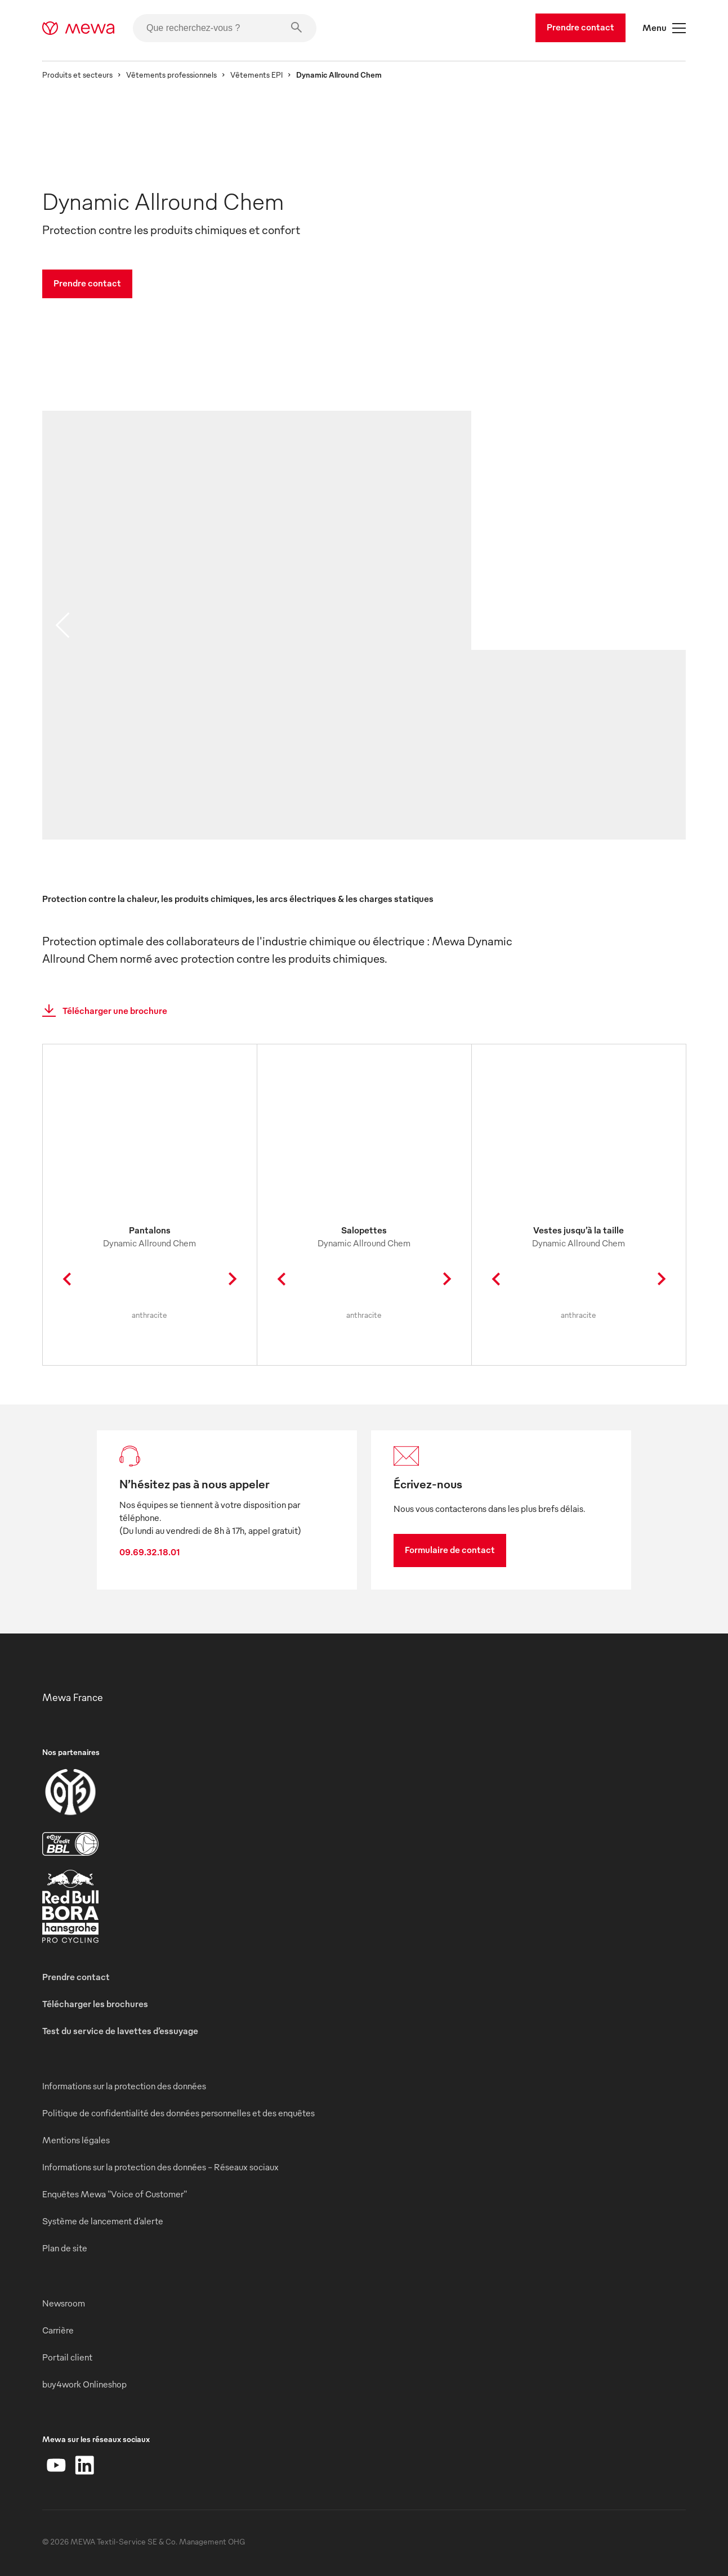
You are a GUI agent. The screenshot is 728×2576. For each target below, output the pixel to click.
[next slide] (665, 625)
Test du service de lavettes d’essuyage (120, 2030)
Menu (664, 28)
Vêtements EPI (256, 74)
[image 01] (256, 641)
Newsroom (63, 2303)
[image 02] (578, 760)
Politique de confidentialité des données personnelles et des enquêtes (178, 2113)
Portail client (67, 2357)
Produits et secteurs (77, 74)
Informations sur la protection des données (124, 2086)
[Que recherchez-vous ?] (224, 28)
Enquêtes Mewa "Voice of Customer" (114, 2194)
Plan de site (64, 2248)
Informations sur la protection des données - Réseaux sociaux (160, 2167)
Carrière (58, 2330)
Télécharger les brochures (95, 2003)
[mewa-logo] (78, 28)
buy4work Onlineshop (84, 2384)
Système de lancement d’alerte (102, 2221)
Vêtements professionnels (171, 74)
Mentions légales (76, 2140)
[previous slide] (62, 625)
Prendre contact (580, 27)
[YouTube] (56, 2465)
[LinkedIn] (84, 2465)
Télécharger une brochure (101, 1010)
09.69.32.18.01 (149, 1552)
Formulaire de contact (450, 1549)
